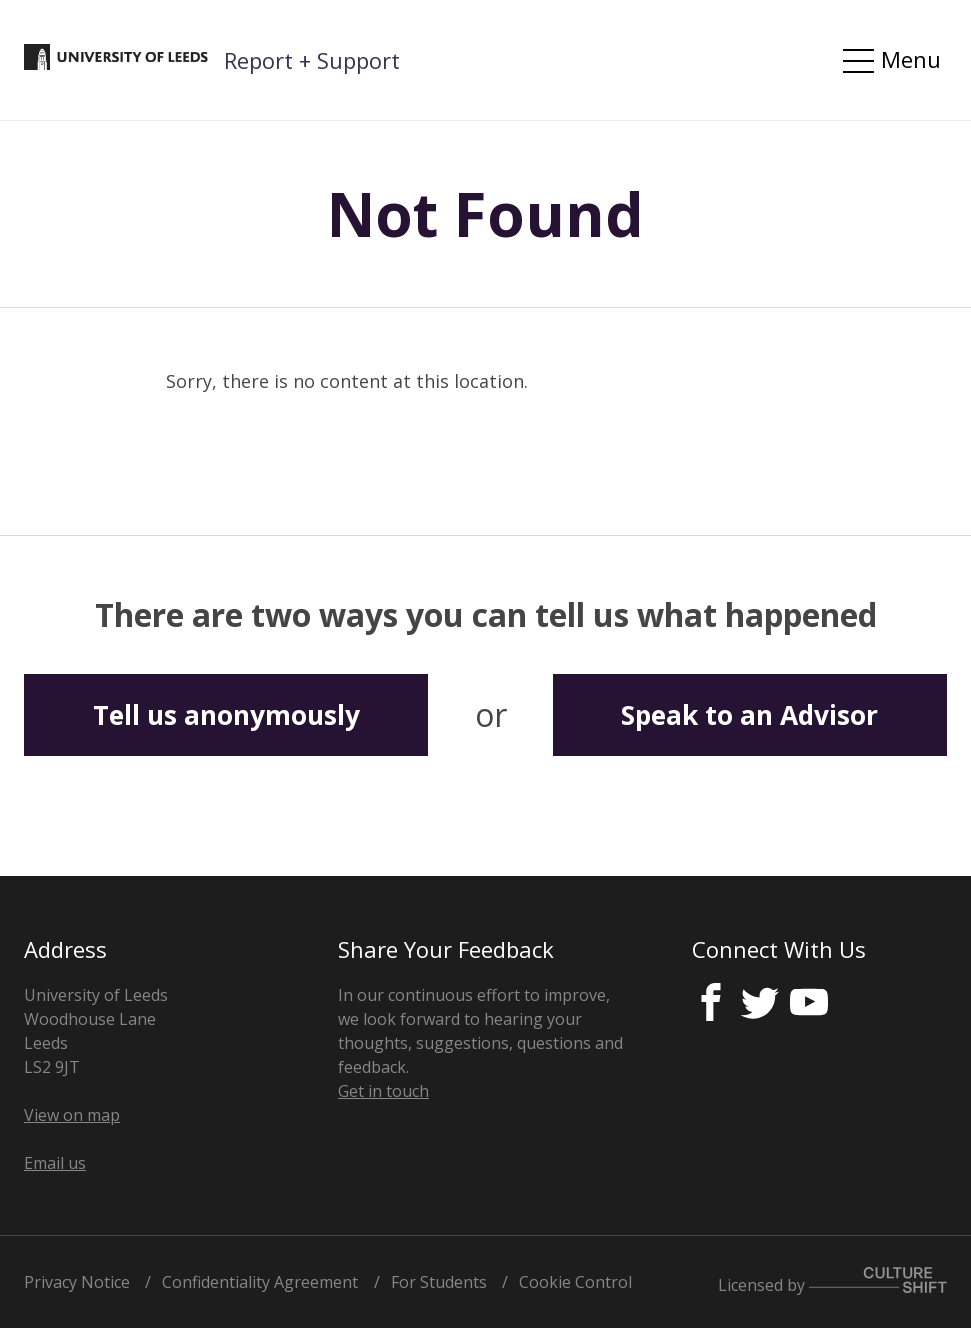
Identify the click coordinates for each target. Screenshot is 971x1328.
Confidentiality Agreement (260, 1282)
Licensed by (832, 1281)
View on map (72, 1115)
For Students (439, 1282)
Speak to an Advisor (749, 715)
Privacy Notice (77, 1282)
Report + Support (312, 60)
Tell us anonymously (226, 715)
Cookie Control (575, 1282)
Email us (55, 1163)
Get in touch (383, 1091)
